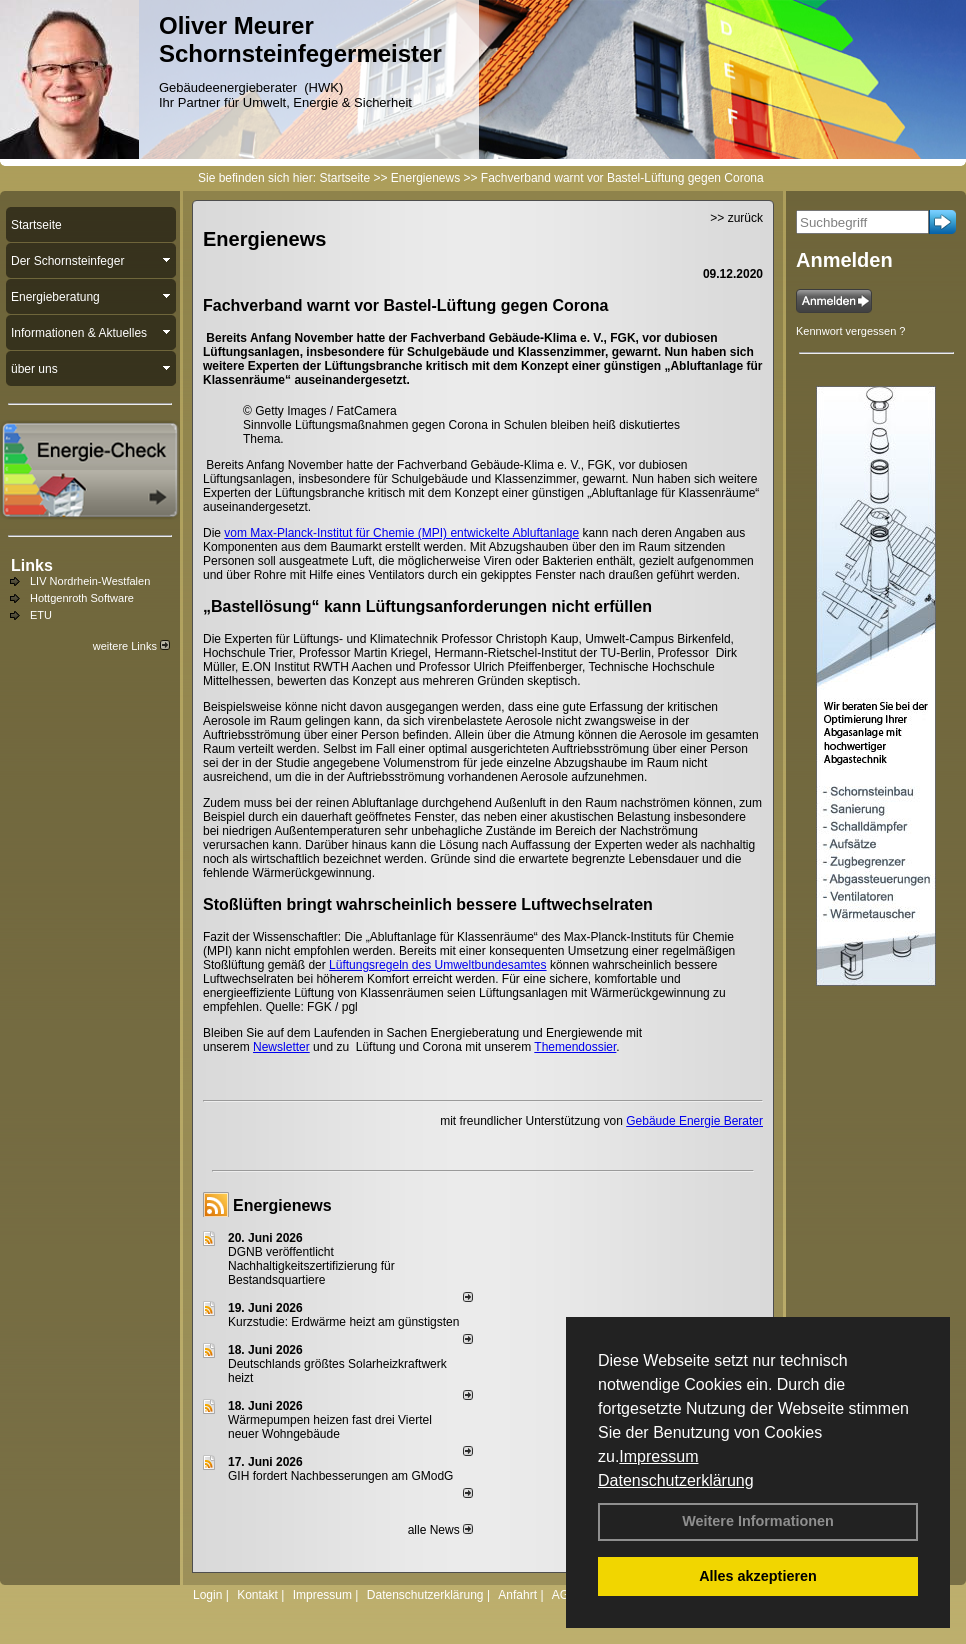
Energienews (282, 1205)
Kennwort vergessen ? (850, 331)
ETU (41, 615)
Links (32, 565)
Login (207, 1595)
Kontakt (257, 1595)
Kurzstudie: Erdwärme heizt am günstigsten (343, 1322)
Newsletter (281, 1047)
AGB (564, 1595)
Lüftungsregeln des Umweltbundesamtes (437, 965)
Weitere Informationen (758, 1521)
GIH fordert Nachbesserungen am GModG (340, 1476)
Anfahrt (517, 1595)
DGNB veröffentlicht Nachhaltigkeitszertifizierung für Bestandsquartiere (311, 1266)
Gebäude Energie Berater (694, 1121)
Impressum (658, 1456)
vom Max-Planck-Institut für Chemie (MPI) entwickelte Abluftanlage (401, 533)
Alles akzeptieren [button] (758, 1576)
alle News (440, 1530)
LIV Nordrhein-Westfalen (90, 581)
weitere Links (131, 646)
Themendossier (575, 1047)
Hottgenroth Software (82, 598)
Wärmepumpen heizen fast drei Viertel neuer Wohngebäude (330, 1427)
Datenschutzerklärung (676, 1480)
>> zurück (736, 218)
